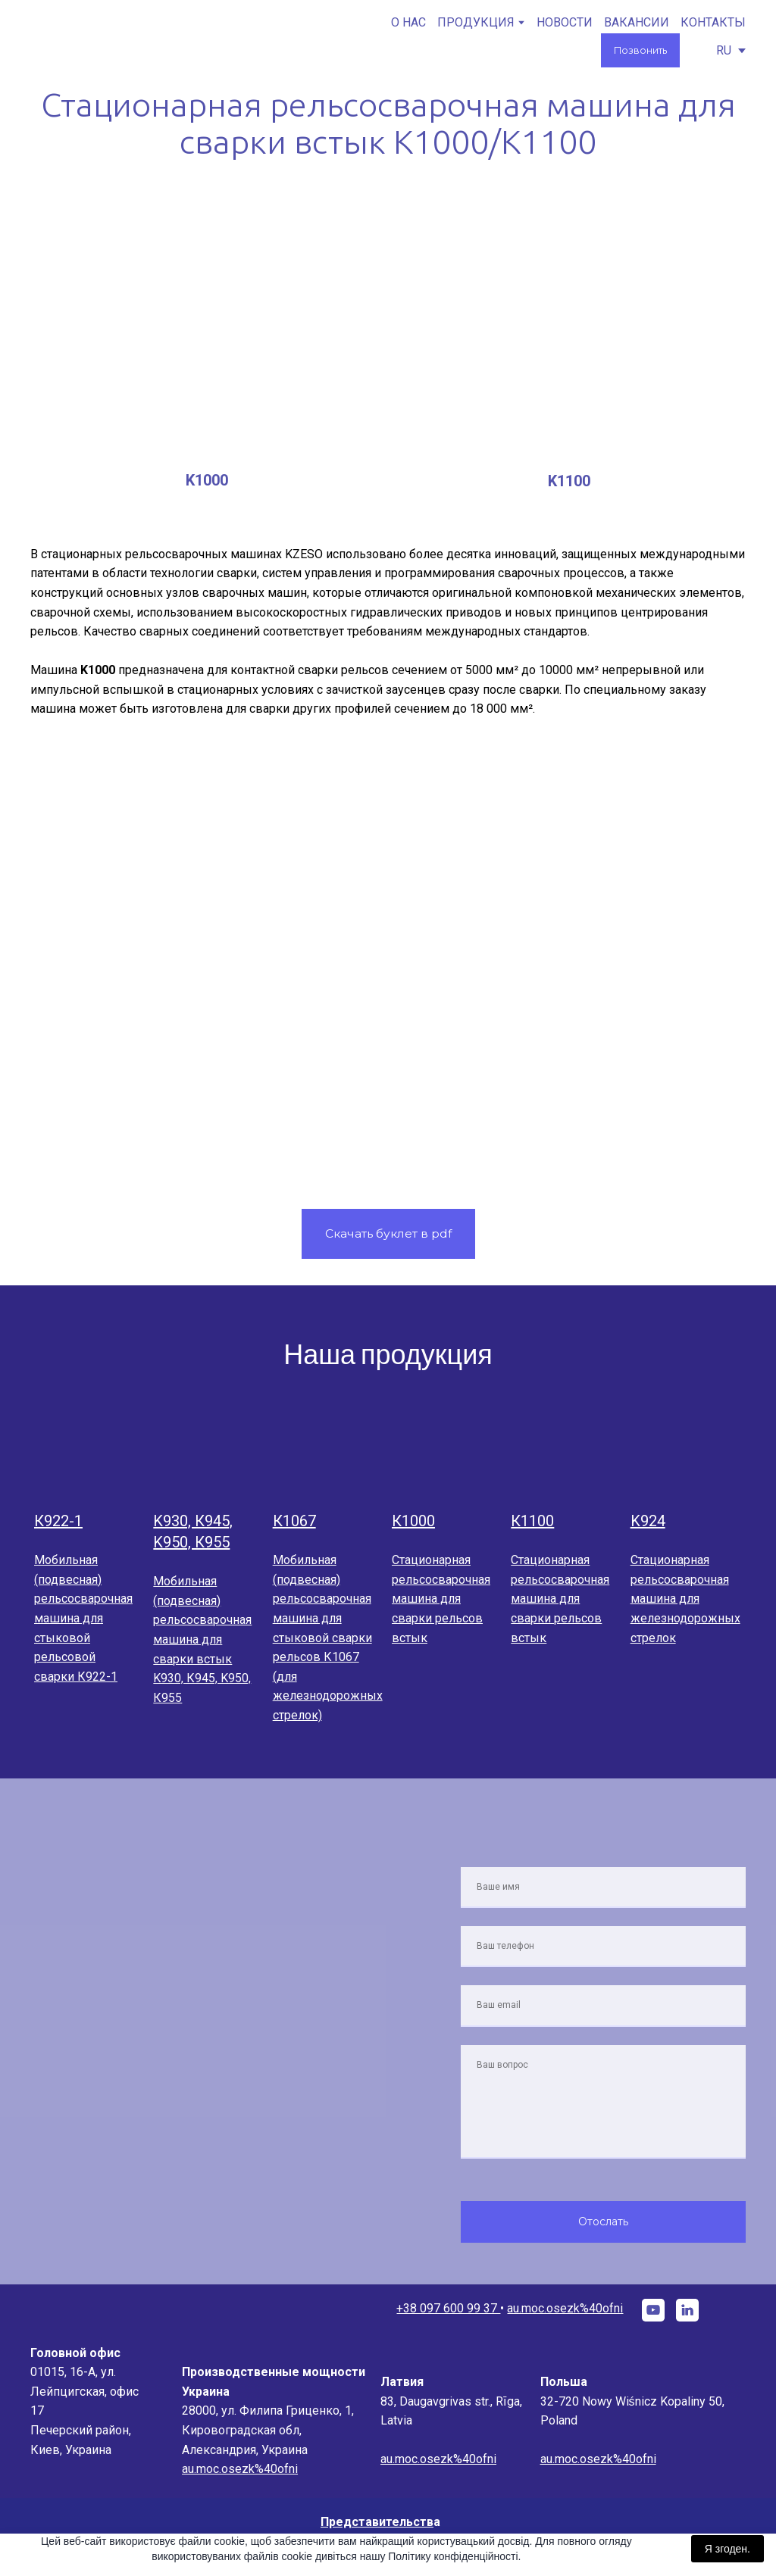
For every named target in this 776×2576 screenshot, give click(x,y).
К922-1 (58, 1521)
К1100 (532, 1521)
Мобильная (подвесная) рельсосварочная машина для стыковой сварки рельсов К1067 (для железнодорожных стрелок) (328, 1637)
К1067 (294, 1521)
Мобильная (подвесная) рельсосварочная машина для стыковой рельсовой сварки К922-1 (83, 1618)
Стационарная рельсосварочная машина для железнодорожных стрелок (685, 1598)
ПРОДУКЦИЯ (476, 22)
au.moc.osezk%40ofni (565, 2308)
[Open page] (90, 1453)
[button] (640, 50)
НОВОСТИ (565, 22)
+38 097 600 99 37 (448, 2308)
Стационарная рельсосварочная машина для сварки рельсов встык (441, 1598)
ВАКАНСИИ (636, 22)
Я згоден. (727, 2549)
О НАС (408, 22)
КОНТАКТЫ (713, 22)
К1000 (413, 1521)
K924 (647, 1521)
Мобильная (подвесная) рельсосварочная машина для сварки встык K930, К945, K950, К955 (202, 1639)
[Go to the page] (102, 41)
